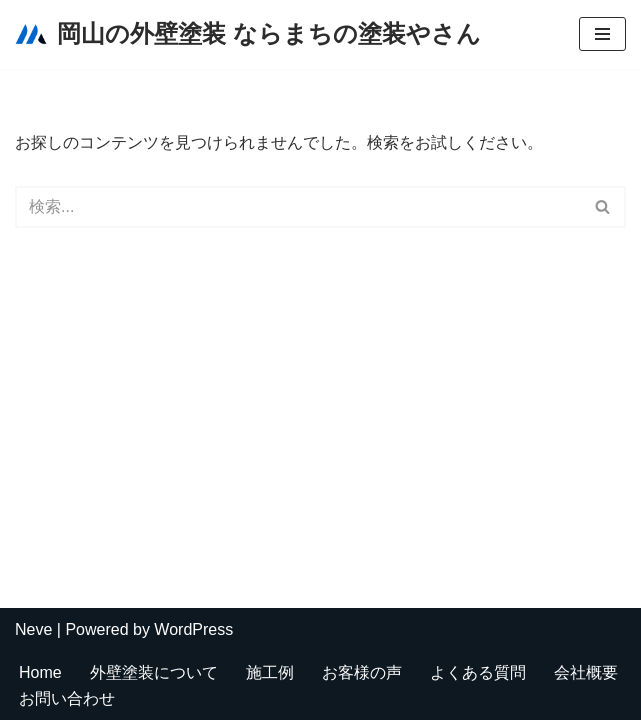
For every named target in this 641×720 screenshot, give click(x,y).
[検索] (298, 207)
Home (40, 672)
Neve (33, 629)
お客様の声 (362, 672)
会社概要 (586, 672)
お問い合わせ (67, 698)
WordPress (193, 629)
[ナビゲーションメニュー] (602, 34)
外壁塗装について (154, 672)
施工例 (270, 672)
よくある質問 (478, 672)
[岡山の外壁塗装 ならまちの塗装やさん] (248, 34)
